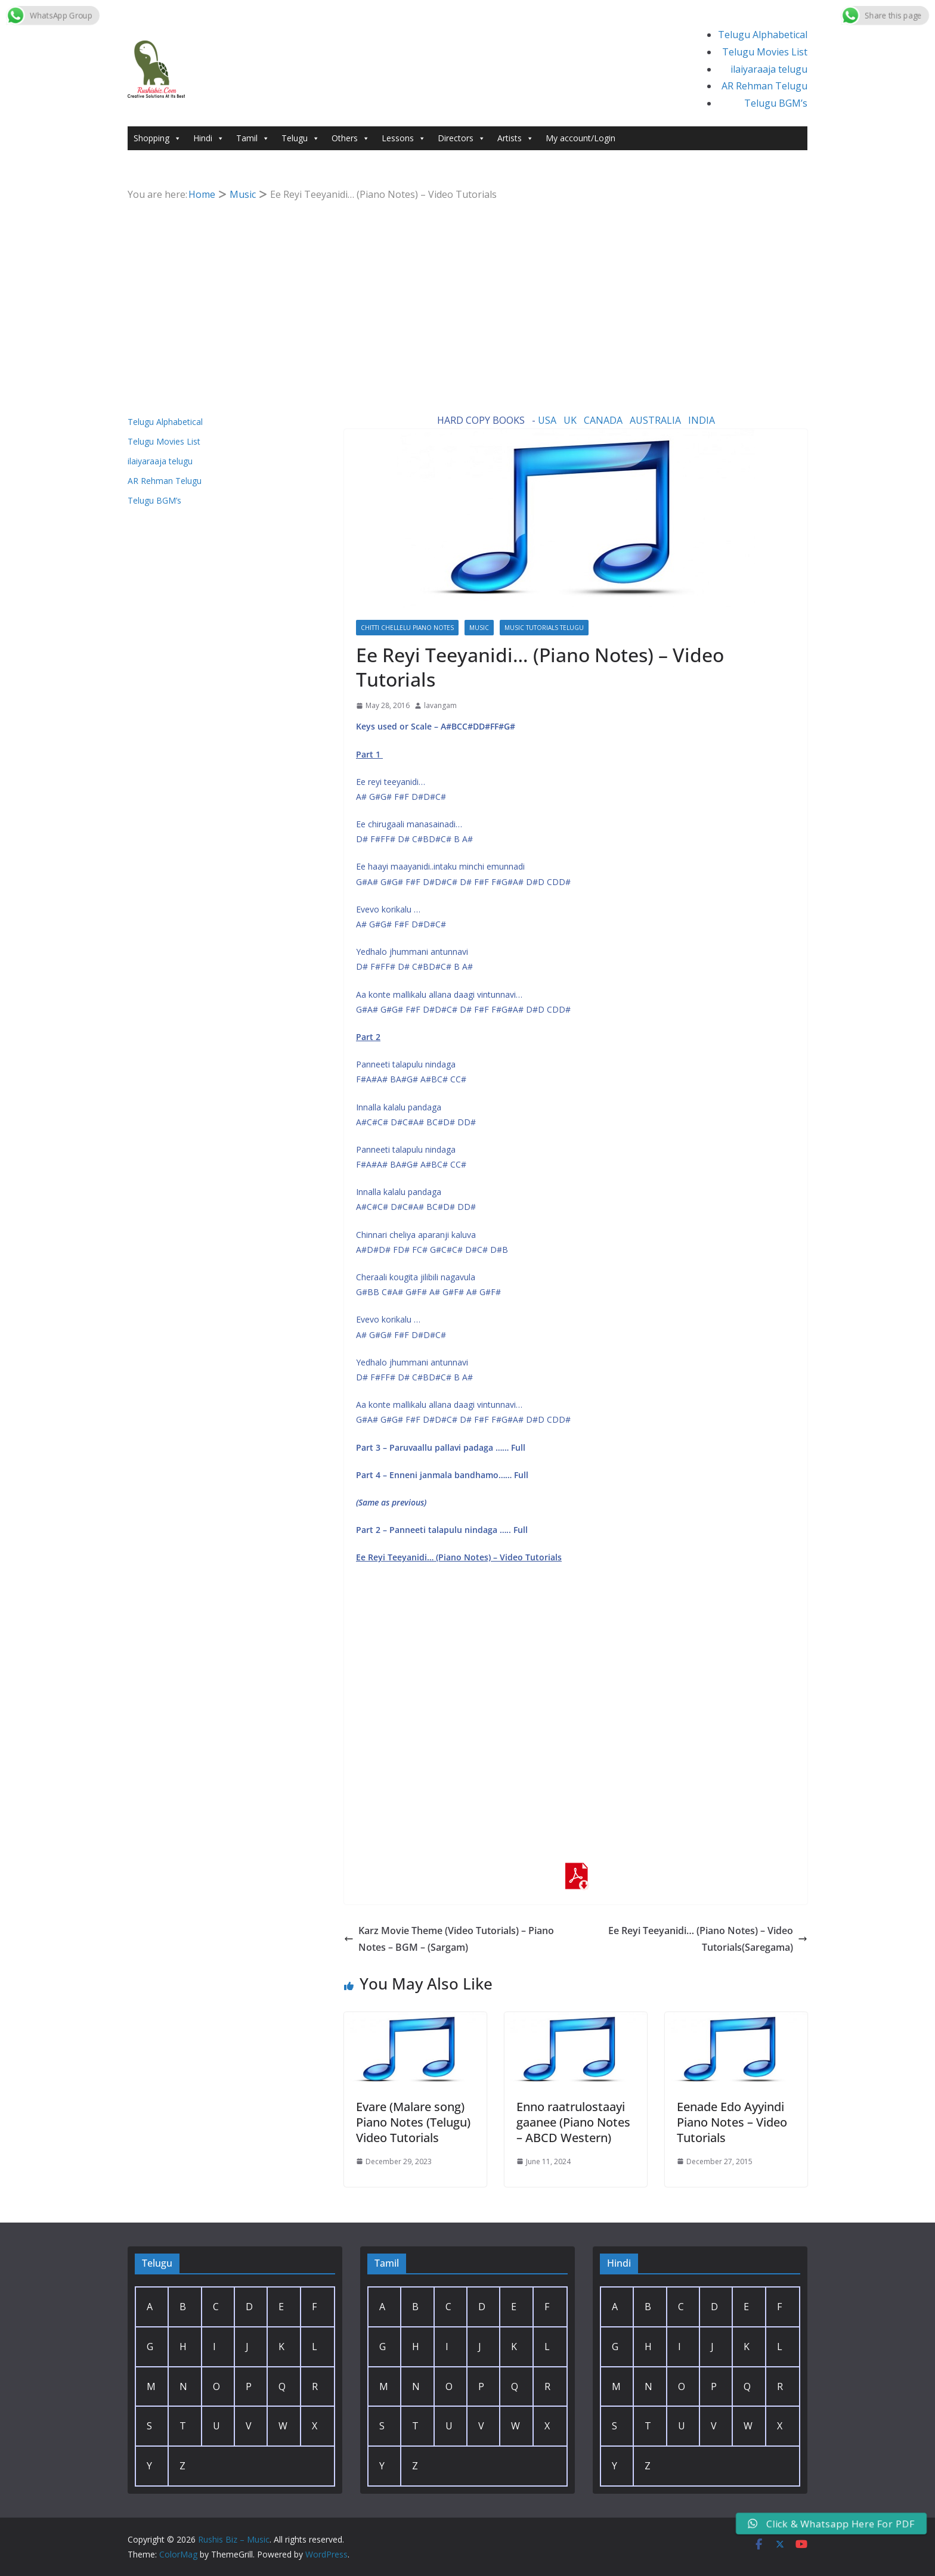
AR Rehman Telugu (764, 85)
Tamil (253, 138)
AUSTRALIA (655, 420)
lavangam (440, 705)
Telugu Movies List (764, 51)
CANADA (603, 420)
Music (479, 627)
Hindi (208, 138)
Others (351, 138)
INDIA (701, 420)
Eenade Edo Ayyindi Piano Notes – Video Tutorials (732, 2122)
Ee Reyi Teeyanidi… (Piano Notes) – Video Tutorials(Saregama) (707, 1939)
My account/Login (580, 138)
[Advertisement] (467, 292)
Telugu (300, 138)
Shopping (157, 138)
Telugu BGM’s (775, 103)
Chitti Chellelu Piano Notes (407, 627)
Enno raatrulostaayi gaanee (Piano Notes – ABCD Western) (573, 2122)
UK (570, 420)
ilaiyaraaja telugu (768, 69)
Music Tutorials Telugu (544, 627)
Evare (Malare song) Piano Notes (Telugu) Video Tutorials (413, 2122)
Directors (461, 138)
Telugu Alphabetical (762, 34)
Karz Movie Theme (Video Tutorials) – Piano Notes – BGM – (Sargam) (449, 1939)
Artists (515, 138)
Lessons (404, 138)
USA (547, 420)
